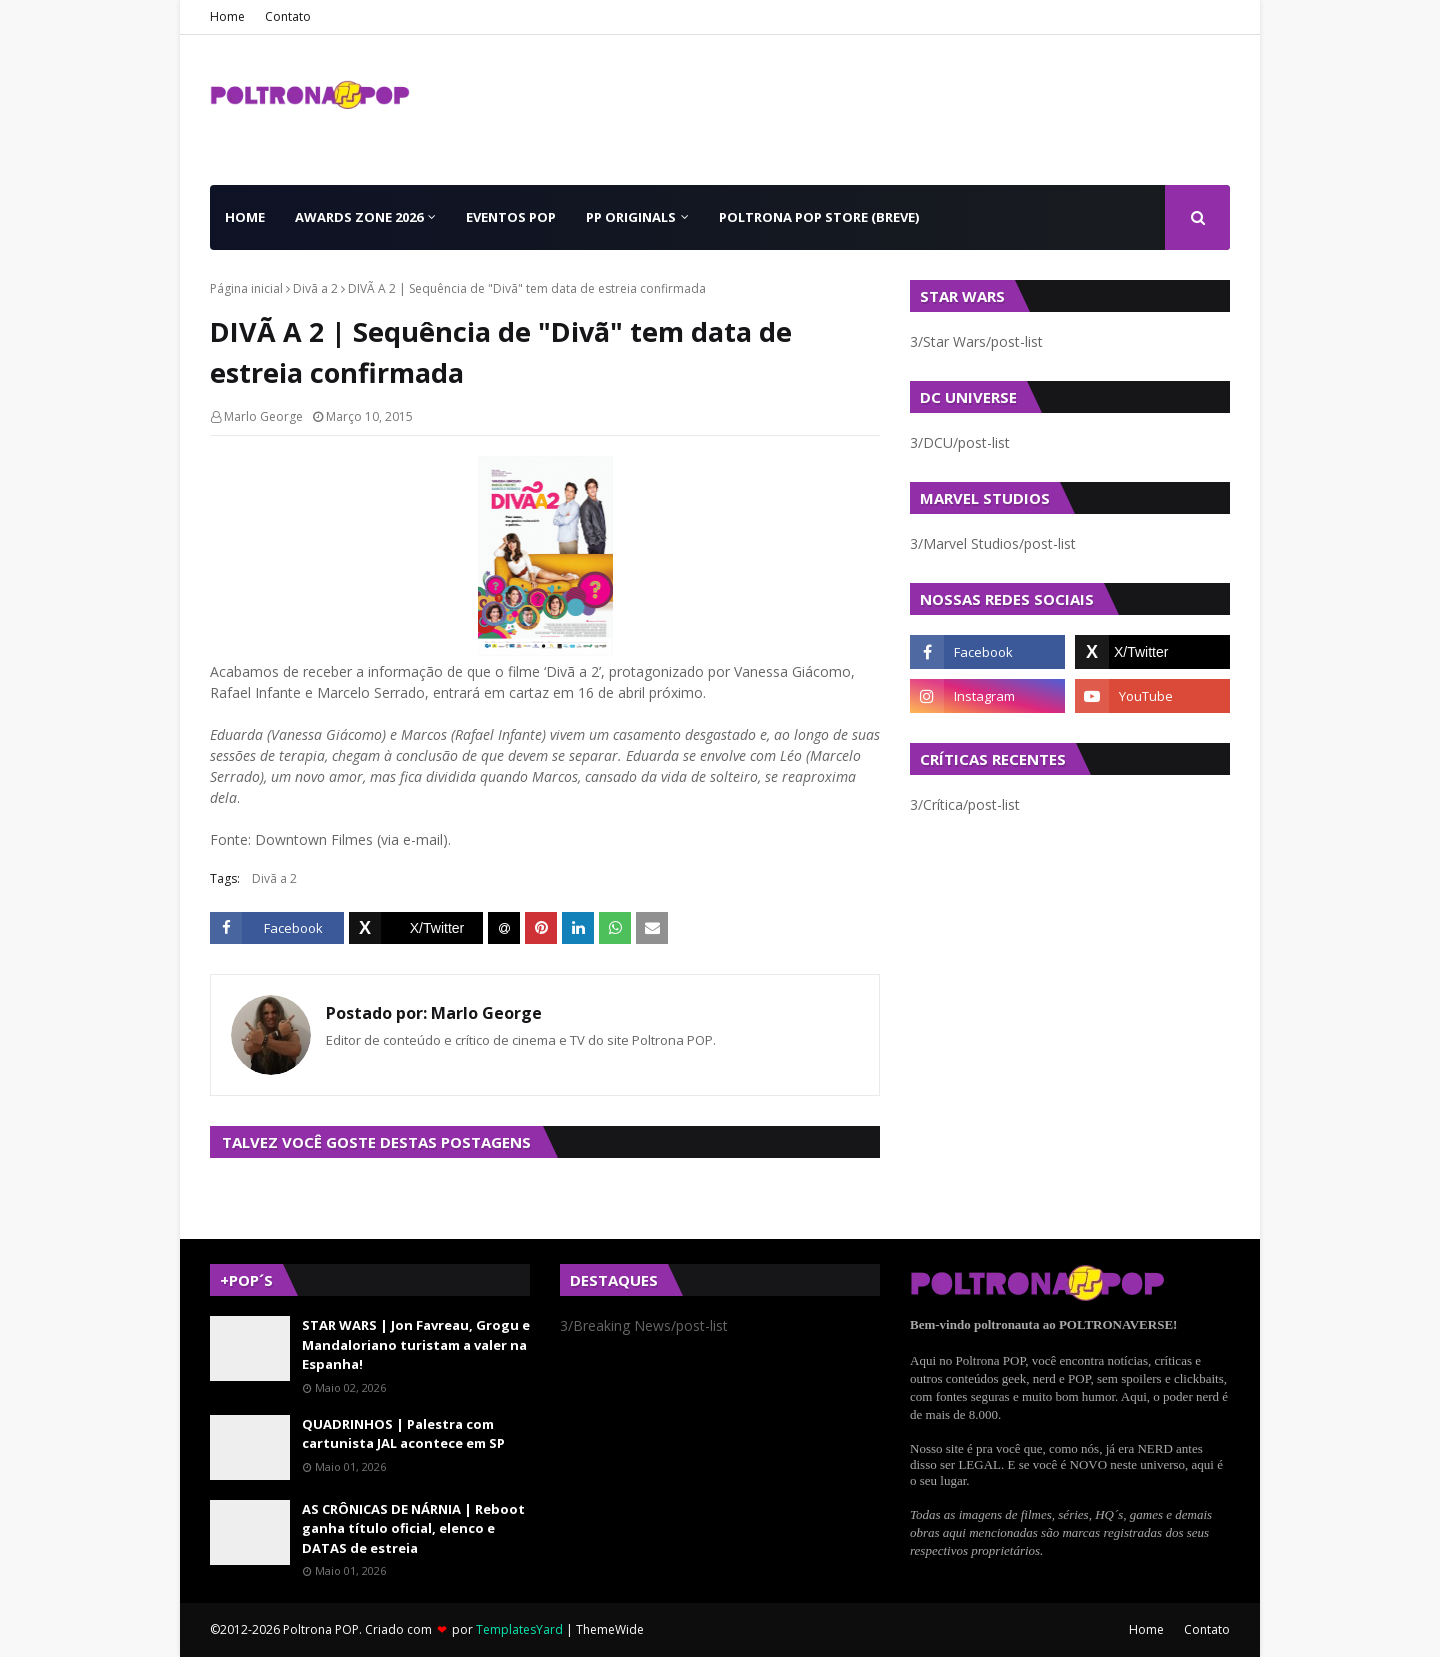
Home (227, 16)
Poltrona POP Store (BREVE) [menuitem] (819, 217)
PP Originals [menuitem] (631, 217)
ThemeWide (610, 1629)
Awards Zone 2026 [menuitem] (359, 217)
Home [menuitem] (245, 217)
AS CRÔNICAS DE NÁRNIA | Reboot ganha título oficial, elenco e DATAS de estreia (413, 1528)
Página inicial (246, 288)
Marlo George (263, 416)
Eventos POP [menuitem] (511, 217)
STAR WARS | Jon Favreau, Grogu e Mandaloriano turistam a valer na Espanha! (416, 1344)
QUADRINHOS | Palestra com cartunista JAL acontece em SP (403, 1434)
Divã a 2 (315, 288)
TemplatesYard (519, 1629)
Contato (288, 16)
